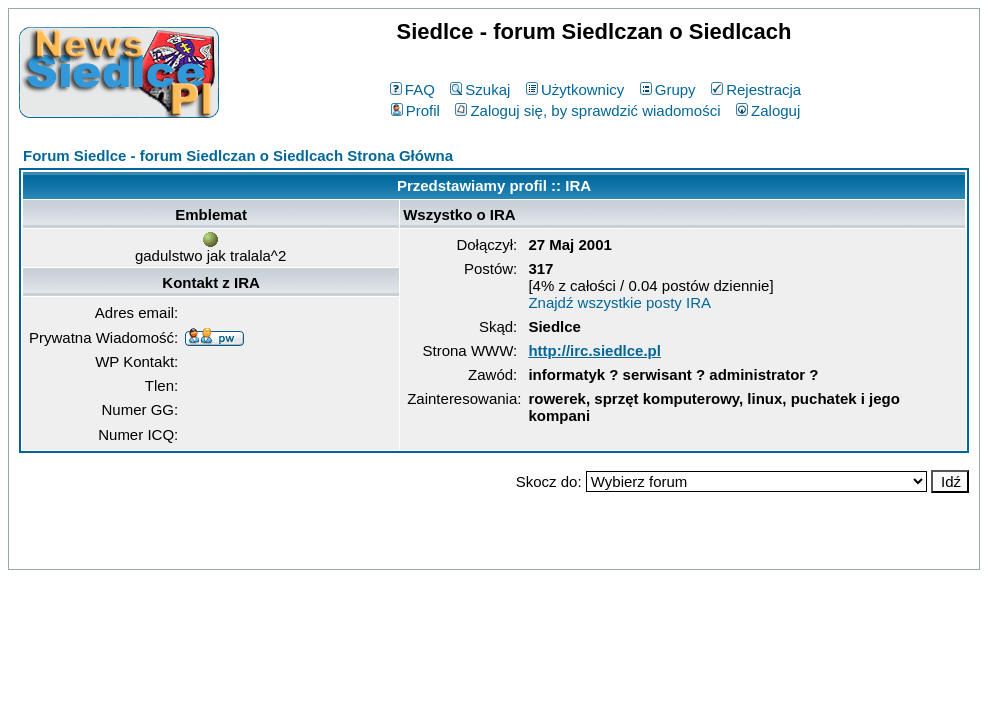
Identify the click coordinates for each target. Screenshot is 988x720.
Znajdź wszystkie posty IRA (619, 302)
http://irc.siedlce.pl (594, 350)
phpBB (448, 550)
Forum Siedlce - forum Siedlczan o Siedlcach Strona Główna (238, 155)
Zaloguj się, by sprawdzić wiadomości (587, 110)
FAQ (412, 89)
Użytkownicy (575, 89)
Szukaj (480, 89)
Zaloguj (768, 110)
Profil (415, 110)
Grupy (668, 89)
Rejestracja (756, 89)
